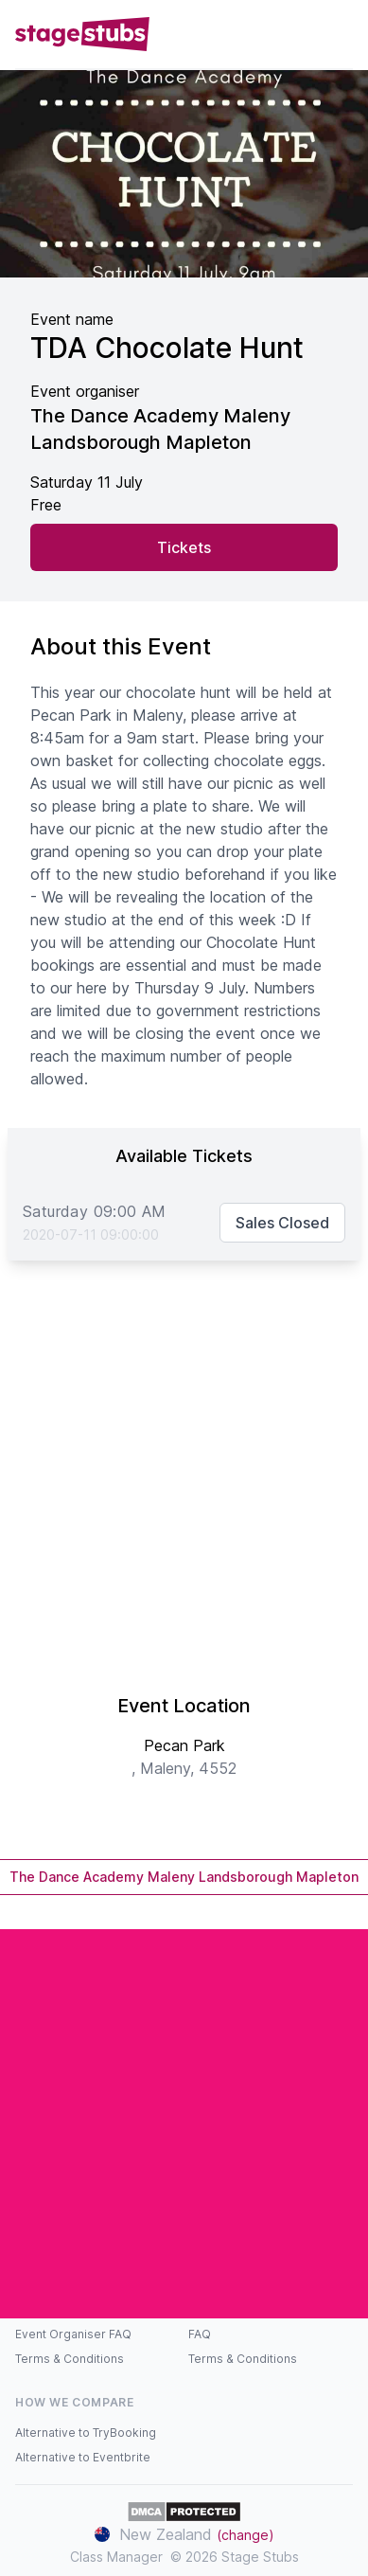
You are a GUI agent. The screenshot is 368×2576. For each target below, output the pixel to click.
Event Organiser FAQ (73, 2334)
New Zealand (184, 2534)
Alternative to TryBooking (85, 2432)
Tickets (184, 547)
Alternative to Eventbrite (82, 2457)
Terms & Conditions (69, 2359)
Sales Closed (282, 1222)
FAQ (199, 2334)
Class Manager (116, 2557)
